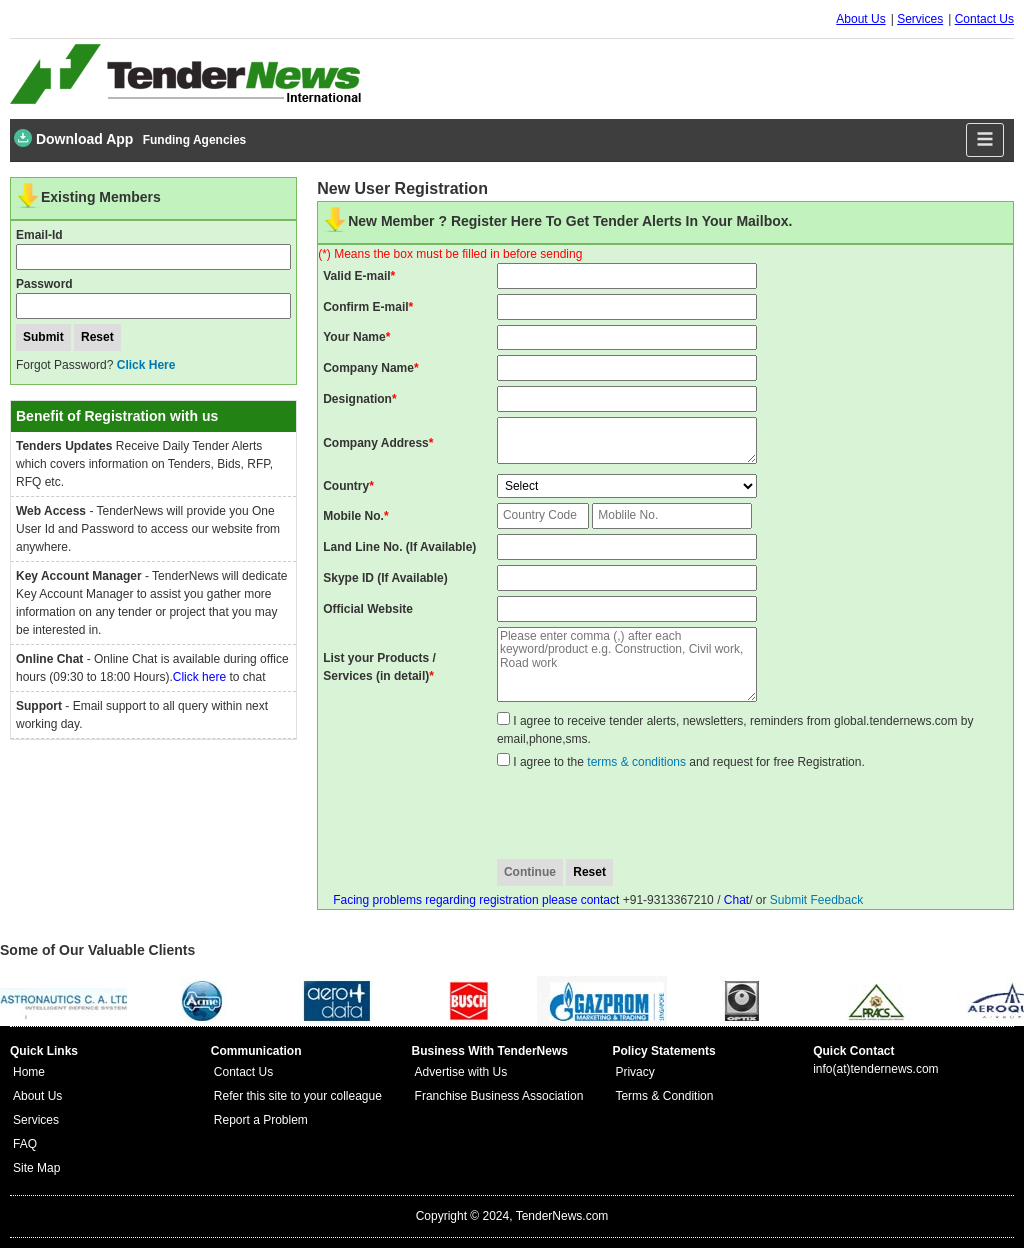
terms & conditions (636, 762)
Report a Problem (261, 1120)
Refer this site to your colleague (298, 1096)
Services (920, 19)
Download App (73, 138)
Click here (199, 677)
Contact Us (984, 19)
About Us (860, 19)
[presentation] (656, 815)
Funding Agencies (195, 140)
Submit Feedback (816, 900)
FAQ (25, 1144)
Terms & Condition (664, 1096)
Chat (736, 900)
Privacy (634, 1072)
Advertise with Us (461, 1072)
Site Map (36, 1168)
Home (29, 1072)
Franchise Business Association (499, 1096)
